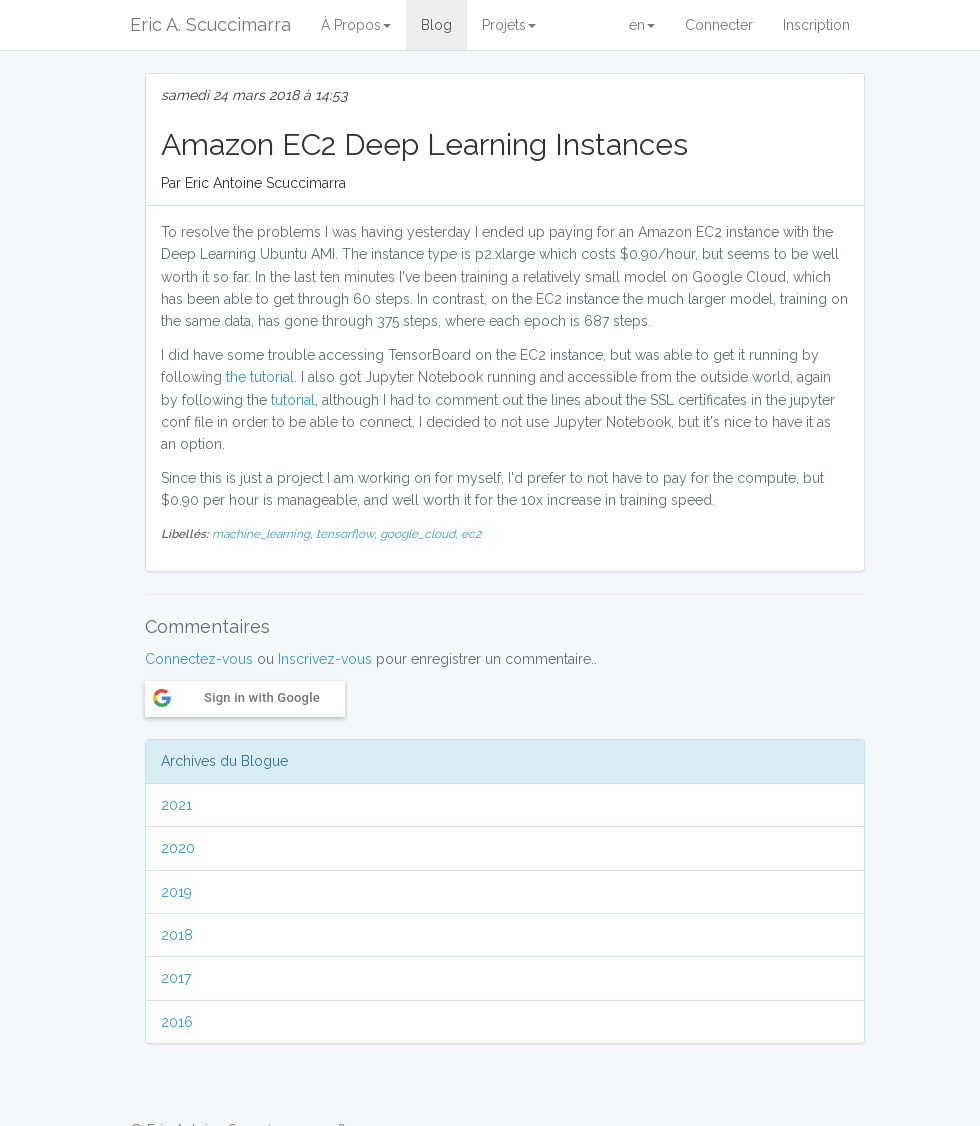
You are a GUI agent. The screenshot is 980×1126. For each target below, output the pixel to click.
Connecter (719, 25)
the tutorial (260, 377)
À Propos (356, 25)
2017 (176, 978)
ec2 (471, 534)
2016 (177, 1022)
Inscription (816, 25)
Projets (509, 25)
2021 (176, 805)
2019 (176, 892)
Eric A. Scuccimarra (210, 24)
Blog (436, 25)
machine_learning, (264, 534)
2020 (178, 848)
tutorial (293, 400)
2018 (177, 935)
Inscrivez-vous (325, 659)
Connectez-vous (199, 659)
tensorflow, (348, 534)
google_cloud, (420, 534)
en (642, 25)
